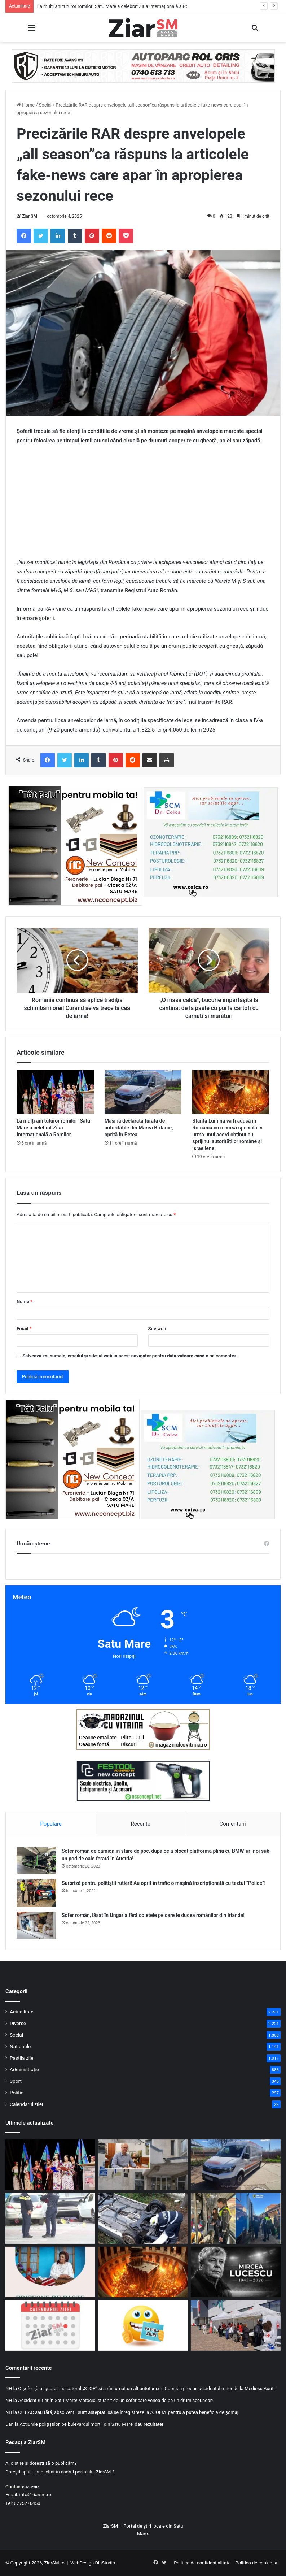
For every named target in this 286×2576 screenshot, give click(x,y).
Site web (157, 1328)
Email (24, 1328)
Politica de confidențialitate (202, 2563)
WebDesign (82, 2563)
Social (45, 105)
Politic (16, 2092)
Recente (140, 1824)
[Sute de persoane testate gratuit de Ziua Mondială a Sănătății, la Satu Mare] (236, 2325)
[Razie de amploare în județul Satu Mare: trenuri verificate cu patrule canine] (236, 2218)
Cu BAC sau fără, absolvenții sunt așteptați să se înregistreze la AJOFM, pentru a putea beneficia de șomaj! (128, 2412)
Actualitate (22, 2012)
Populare (50, 1824)
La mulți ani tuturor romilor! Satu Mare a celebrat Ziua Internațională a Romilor (118, 6)
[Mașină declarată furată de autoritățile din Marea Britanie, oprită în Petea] (143, 1092)
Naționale (20, 2046)
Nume (24, 1301)
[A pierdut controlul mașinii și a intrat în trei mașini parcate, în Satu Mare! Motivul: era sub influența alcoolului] (50, 2218)
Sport (16, 2081)
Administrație (24, 2069)
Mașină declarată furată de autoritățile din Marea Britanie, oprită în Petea (139, 1127)
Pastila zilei (22, 2058)
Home (26, 105)
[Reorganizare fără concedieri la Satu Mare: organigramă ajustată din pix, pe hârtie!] (143, 2164)
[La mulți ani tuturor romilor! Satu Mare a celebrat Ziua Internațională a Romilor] (55, 1092)
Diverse (18, 2023)
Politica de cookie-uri (257, 2563)
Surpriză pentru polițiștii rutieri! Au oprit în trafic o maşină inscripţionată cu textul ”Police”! (163, 1883)
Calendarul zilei (26, 2104)
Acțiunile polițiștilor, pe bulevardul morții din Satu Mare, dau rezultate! (91, 2424)
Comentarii (232, 1824)
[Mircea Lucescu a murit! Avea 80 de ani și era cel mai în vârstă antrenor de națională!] (236, 2272)
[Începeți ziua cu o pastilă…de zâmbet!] (143, 2325)
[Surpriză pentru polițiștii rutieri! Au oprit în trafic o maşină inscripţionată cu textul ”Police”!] (36, 1893)
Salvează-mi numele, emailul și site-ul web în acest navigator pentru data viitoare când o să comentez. (130, 1355)
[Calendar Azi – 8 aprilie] (50, 2325)
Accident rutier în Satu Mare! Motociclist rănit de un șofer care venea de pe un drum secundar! (115, 2400)
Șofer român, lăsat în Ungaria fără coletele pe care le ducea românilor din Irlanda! (153, 1915)
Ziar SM (29, 216)
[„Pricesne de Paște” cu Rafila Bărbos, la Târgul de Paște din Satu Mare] (50, 2272)
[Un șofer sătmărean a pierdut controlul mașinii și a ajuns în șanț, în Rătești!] (143, 2218)
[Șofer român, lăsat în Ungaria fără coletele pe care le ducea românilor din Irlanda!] (36, 1925)
